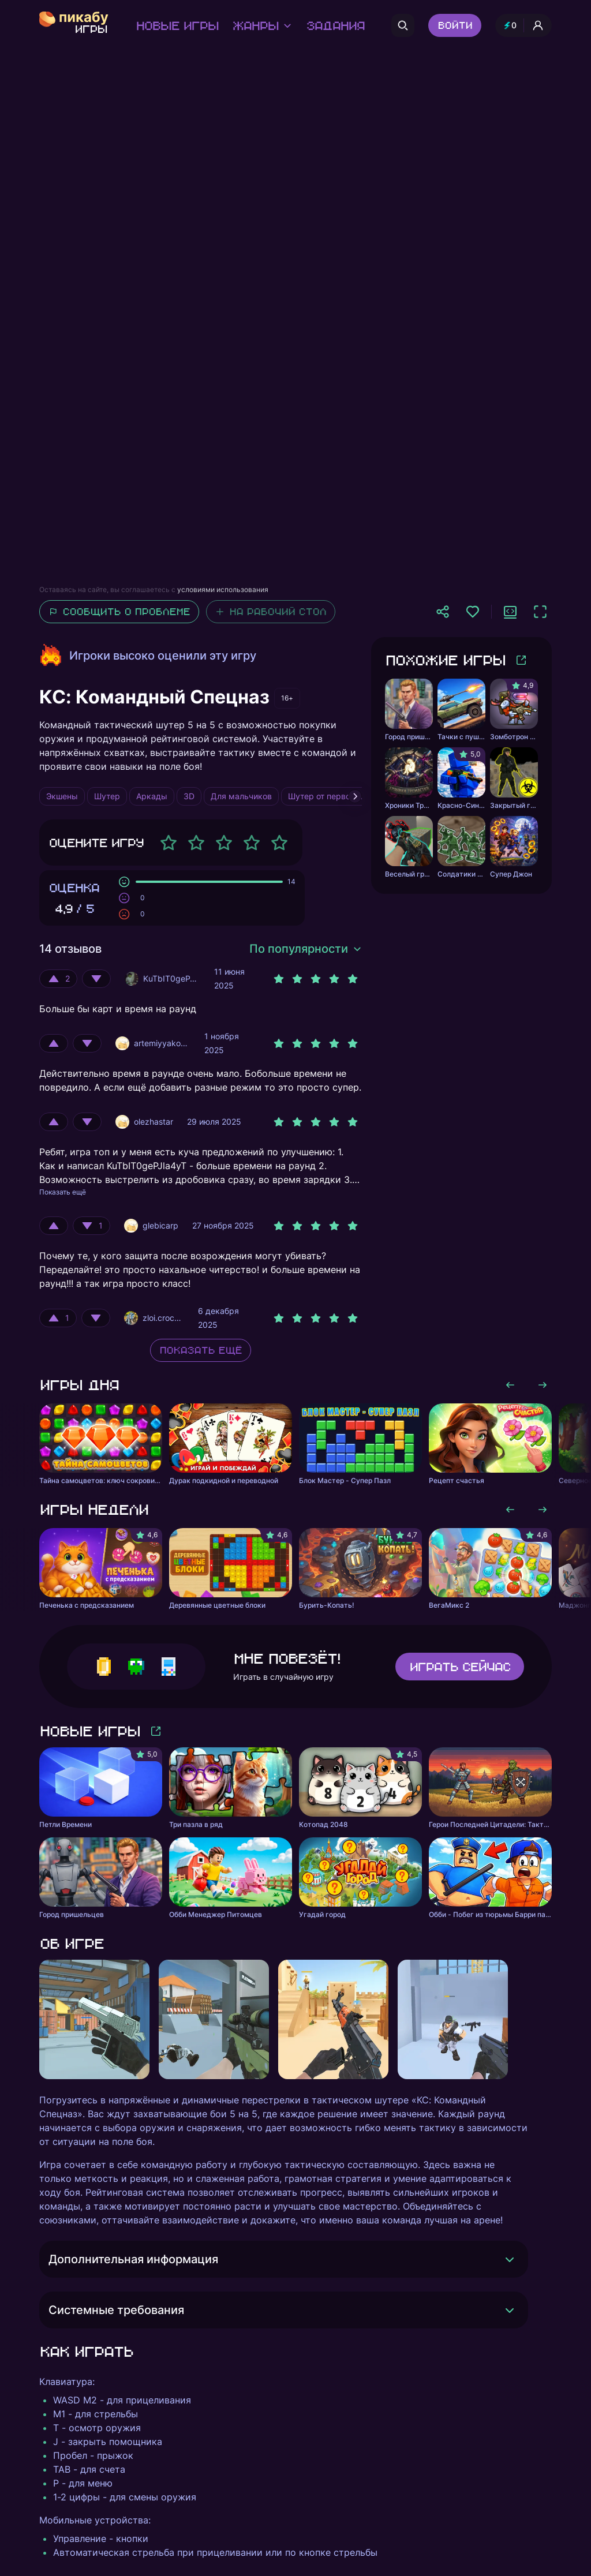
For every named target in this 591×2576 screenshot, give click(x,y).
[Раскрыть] (509, 2259)
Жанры (262, 25)
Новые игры (177, 25)
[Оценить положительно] (58, 978)
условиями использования (222, 589)
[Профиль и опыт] (523, 25)
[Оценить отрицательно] (96, 978)
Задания (335, 25)
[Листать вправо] (542, 1385)
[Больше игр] (521, 660)
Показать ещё (62, 1192)
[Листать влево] (510, 1385)
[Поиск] (402, 25)
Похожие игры (445, 660)
